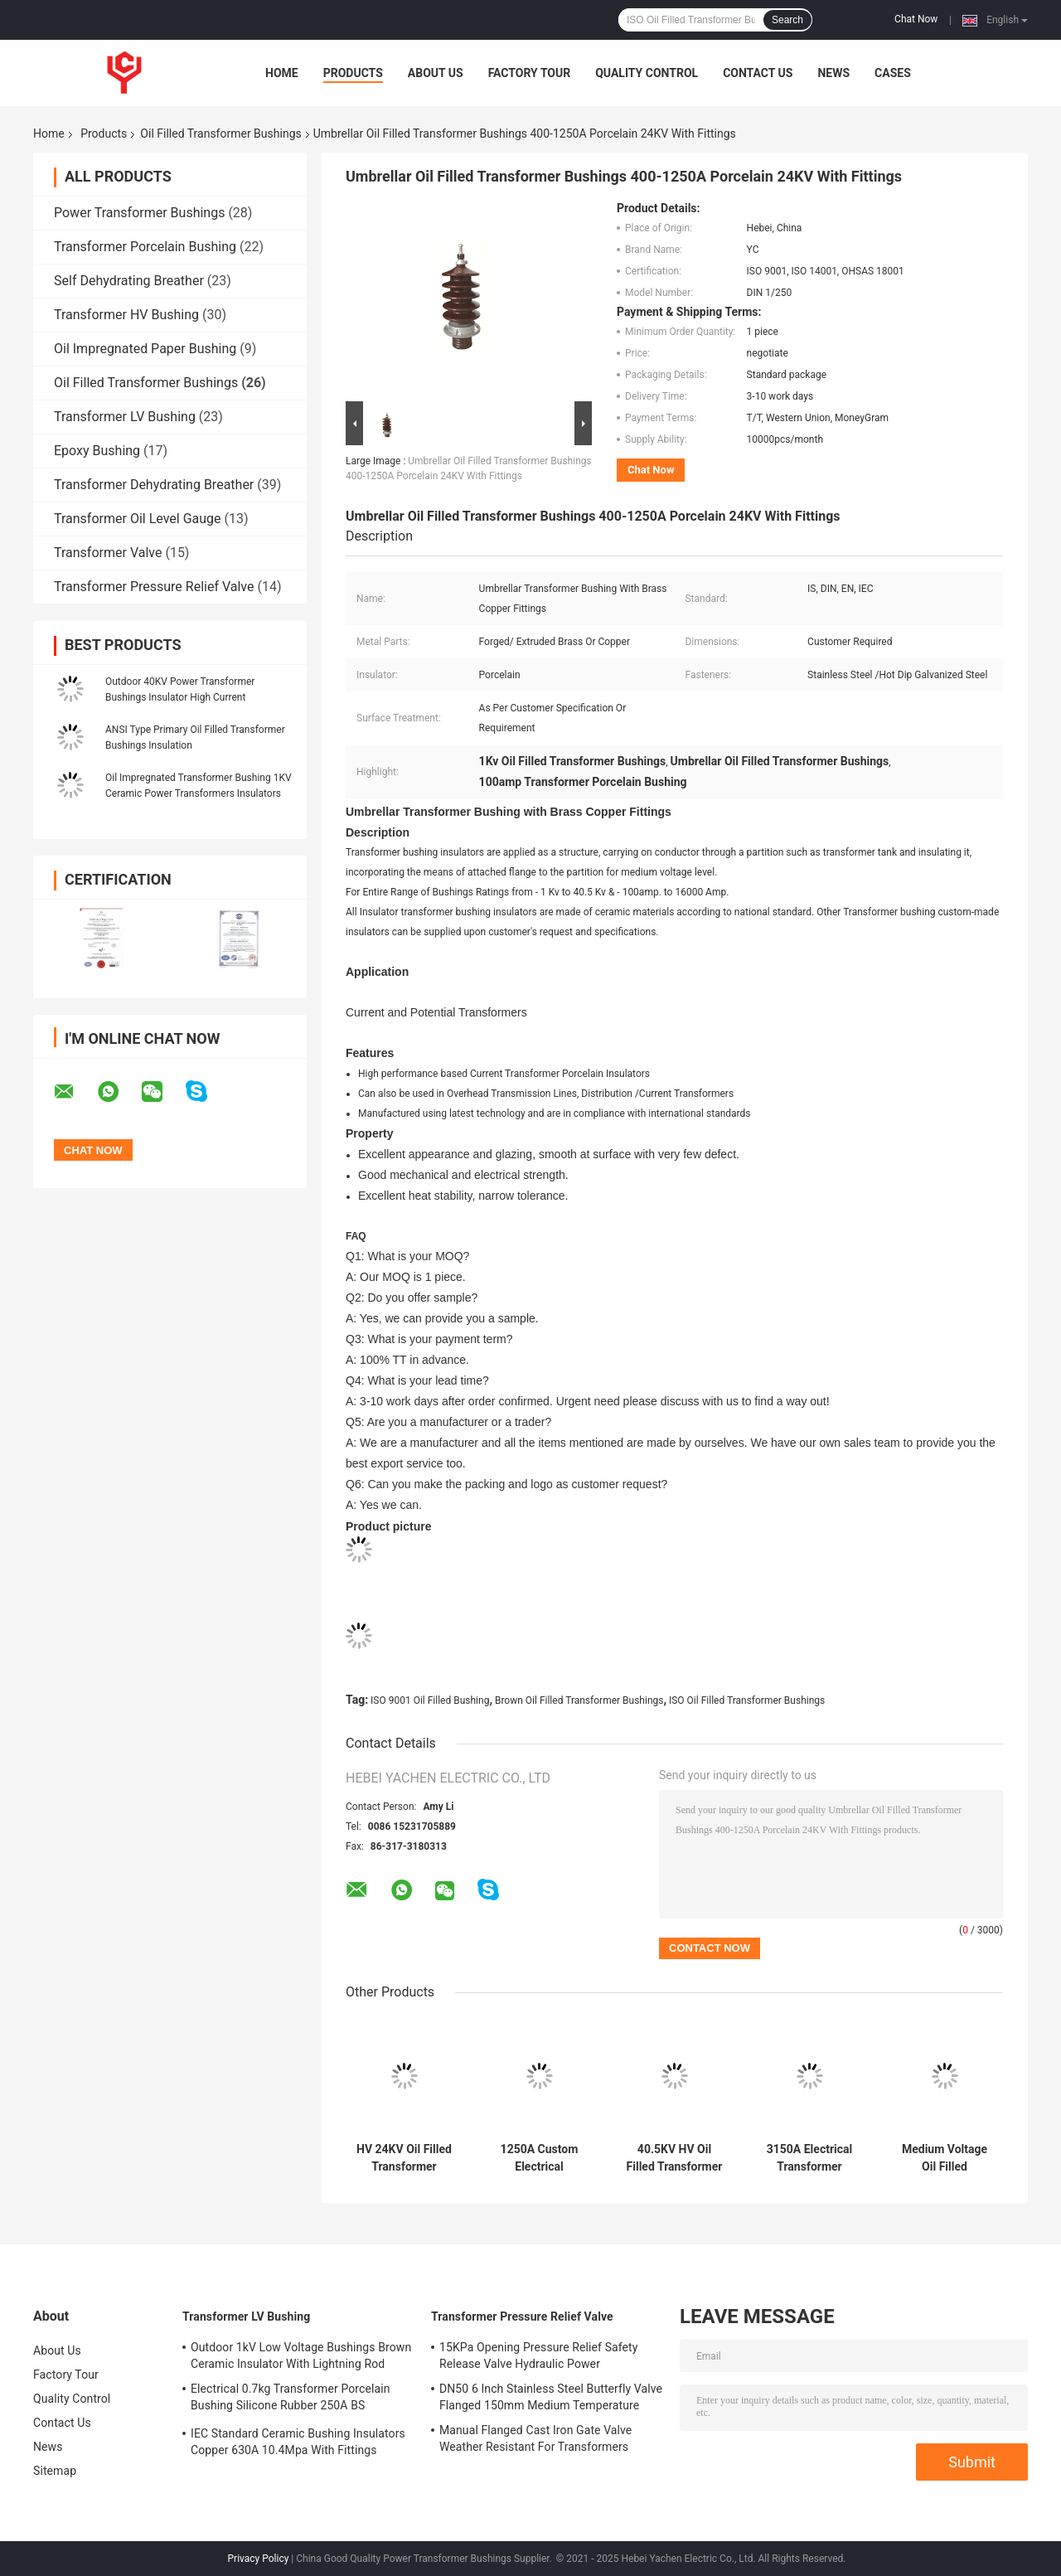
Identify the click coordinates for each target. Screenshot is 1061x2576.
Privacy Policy (258, 2558)
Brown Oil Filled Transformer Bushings (579, 1700)
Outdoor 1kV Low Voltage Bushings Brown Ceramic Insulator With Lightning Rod (301, 2355)
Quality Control (646, 73)
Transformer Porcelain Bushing (145, 247)
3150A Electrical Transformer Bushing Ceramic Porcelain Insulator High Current (809, 2158)
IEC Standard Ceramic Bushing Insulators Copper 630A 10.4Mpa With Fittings (298, 2442)
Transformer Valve (108, 552)
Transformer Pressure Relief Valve (154, 586)
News (833, 73)
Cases (892, 73)
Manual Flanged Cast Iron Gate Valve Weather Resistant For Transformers (535, 2438)
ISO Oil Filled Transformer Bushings (747, 1700)
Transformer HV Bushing (126, 315)
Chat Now (915, 19)
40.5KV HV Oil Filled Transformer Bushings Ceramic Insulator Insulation (675, 2158)
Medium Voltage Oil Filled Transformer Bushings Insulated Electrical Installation (944, 2158)
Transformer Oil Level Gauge (137, 518)
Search (787, 20)
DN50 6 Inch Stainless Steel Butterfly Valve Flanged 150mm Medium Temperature (550, 2397)
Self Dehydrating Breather (129, 281)
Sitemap (54, 2470)
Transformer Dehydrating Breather (154, 484)
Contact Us (757, 73)
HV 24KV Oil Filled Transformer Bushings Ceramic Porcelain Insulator (404, 2158)
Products (353, 73)
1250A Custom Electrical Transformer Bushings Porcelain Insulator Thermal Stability (539, 2158)
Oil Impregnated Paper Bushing (145, 349)
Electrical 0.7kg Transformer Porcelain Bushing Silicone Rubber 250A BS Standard (290, 2399)
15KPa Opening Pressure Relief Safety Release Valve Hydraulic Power (538, 2355)
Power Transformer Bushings (139, 213)
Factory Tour (529, 73)
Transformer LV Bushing (125, 416)
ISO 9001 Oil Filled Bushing (430, 1700)
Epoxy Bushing (97, 450)
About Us (435, 73)
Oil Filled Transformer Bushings (220, 133)
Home (281, 73)
